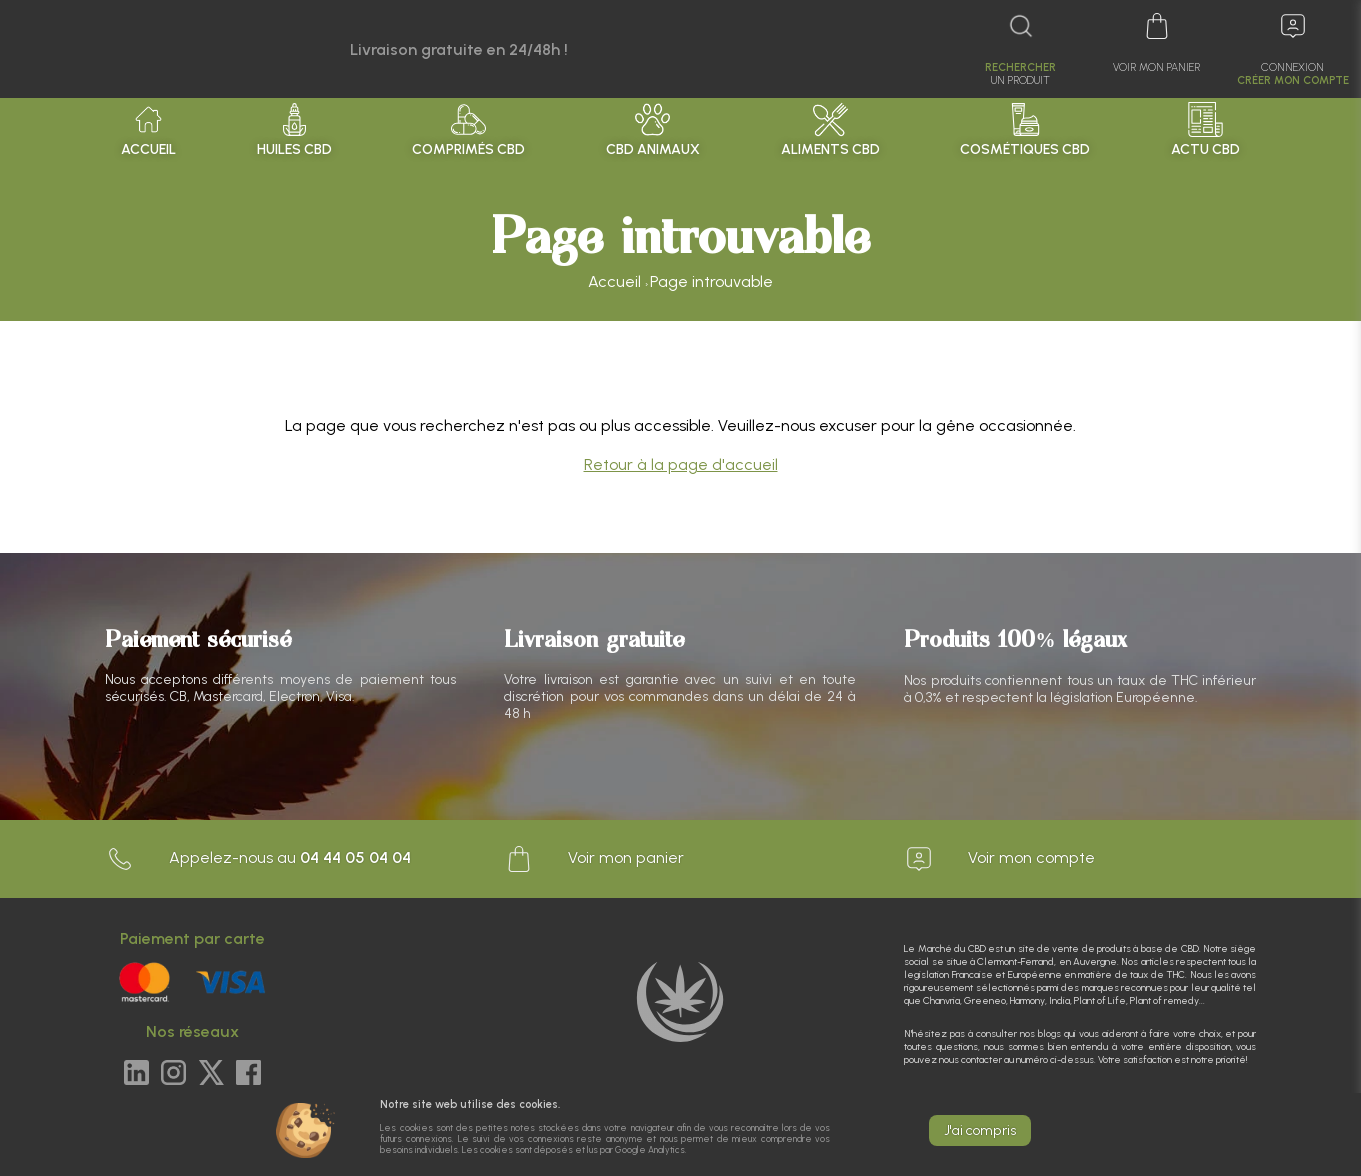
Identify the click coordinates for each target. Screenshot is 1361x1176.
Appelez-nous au (258, 859)
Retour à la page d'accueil (681, 464)
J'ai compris (980, 1130)
